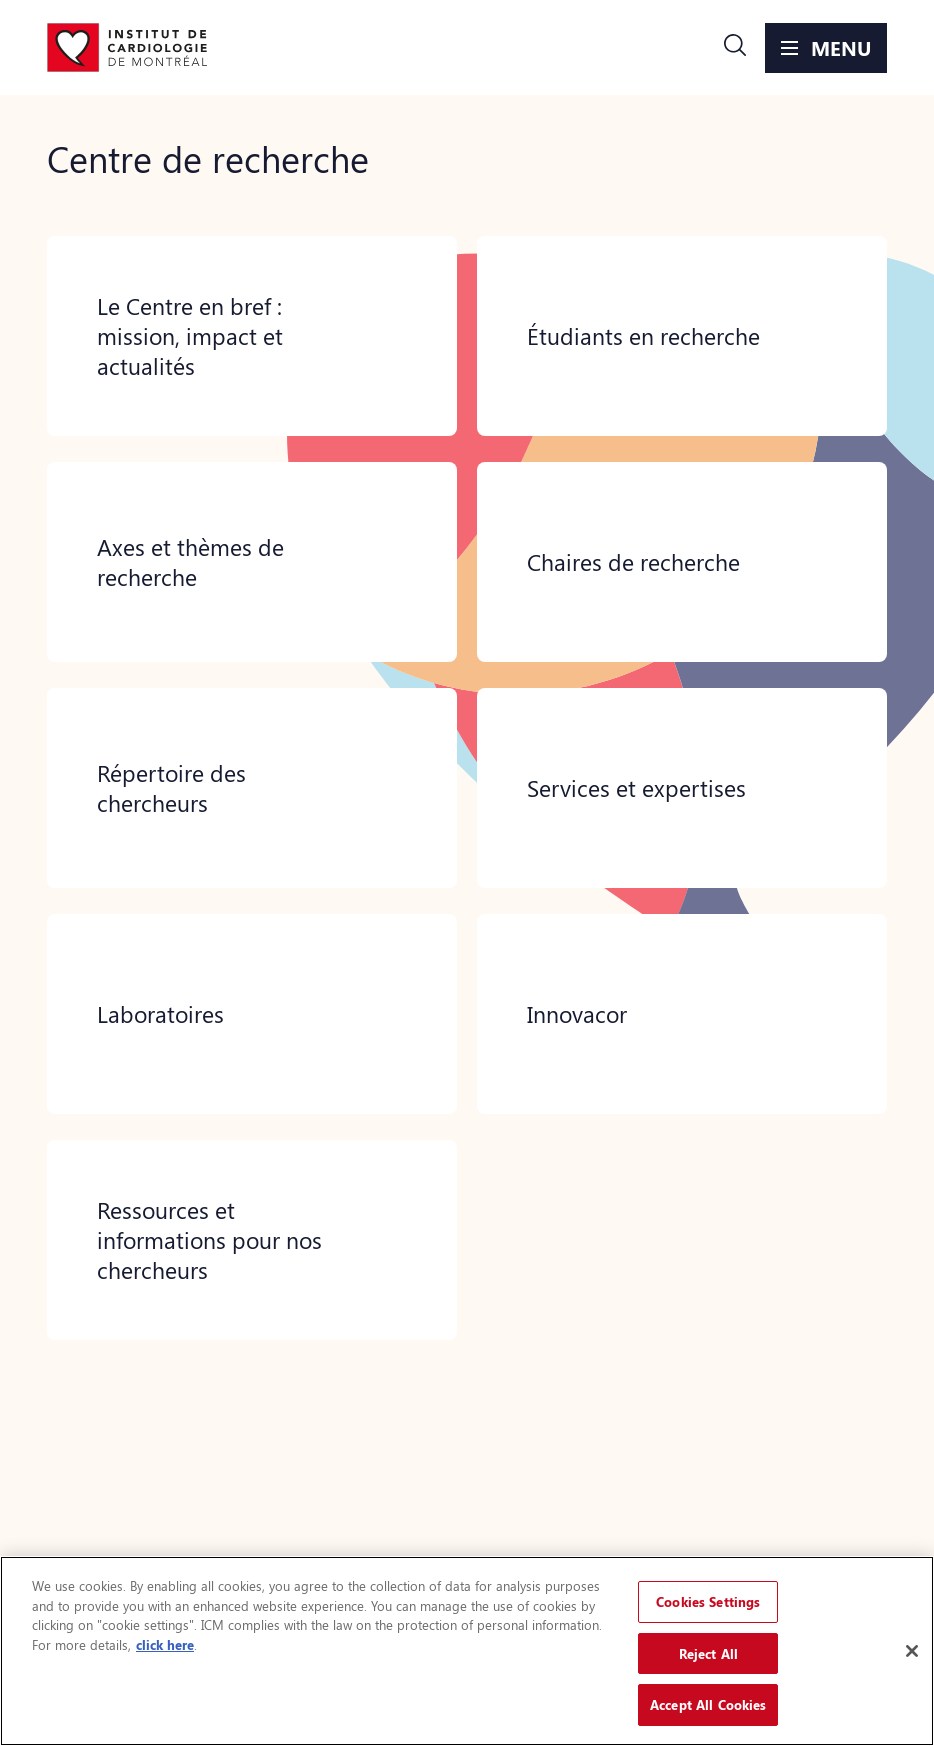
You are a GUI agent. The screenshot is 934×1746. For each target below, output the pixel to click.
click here (165, 1644)
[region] (467, 1651)
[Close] (912, 1651)
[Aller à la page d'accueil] (127, 48)
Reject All (708, 1653)
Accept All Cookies (708, 1704)
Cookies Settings (708, 1601)
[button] (735, 48)
